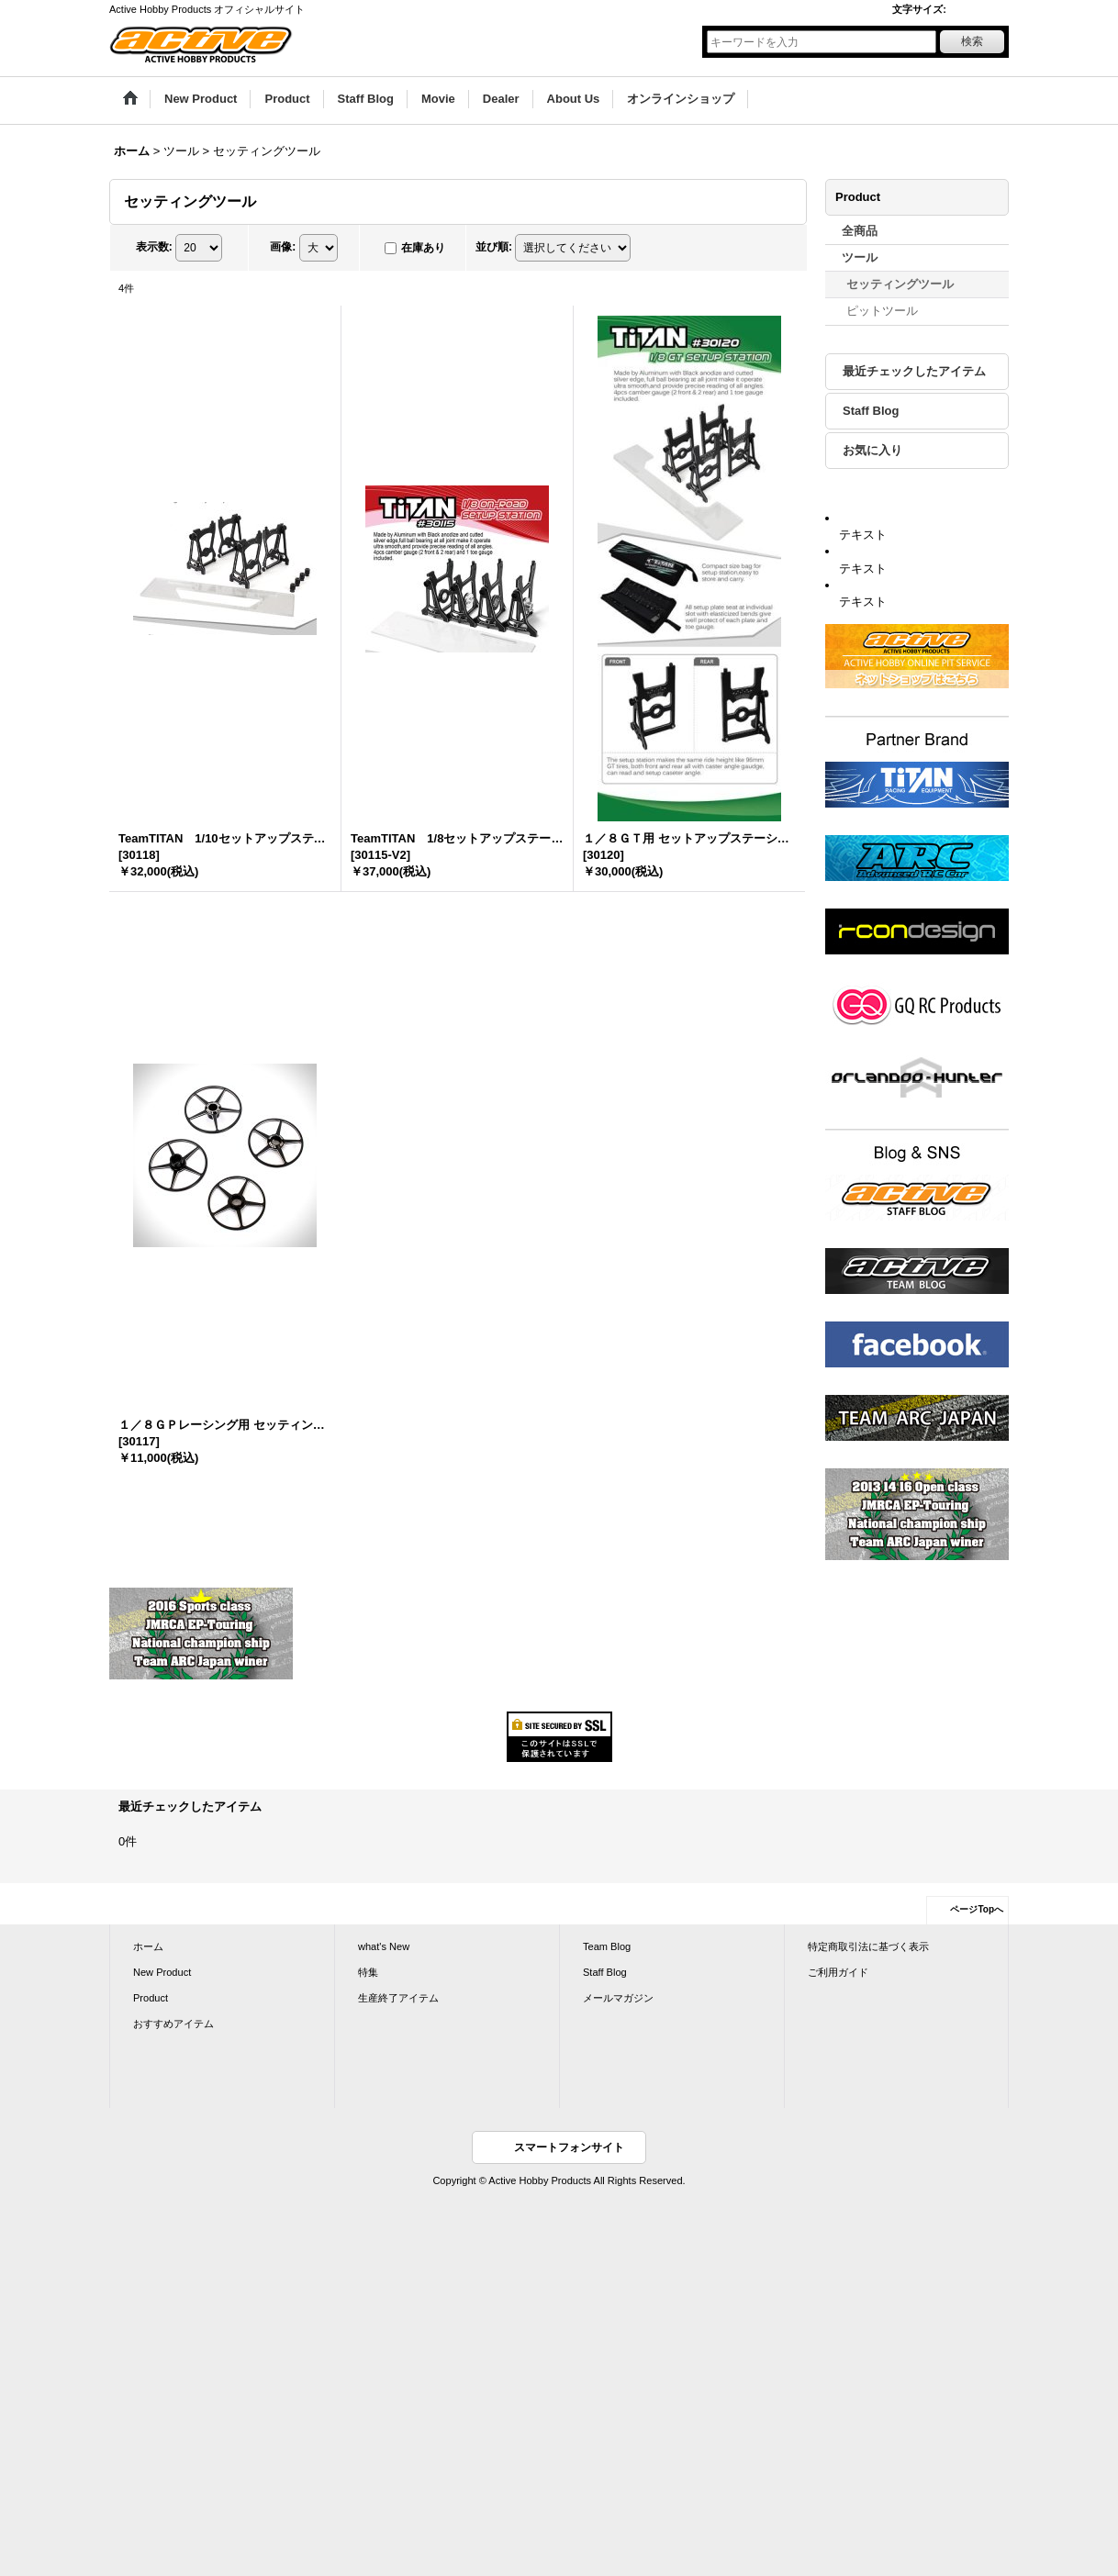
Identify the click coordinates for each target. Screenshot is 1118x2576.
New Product (162, 1972)
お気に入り (872, 450)
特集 (368, 1972)
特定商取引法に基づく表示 (868, 1946)
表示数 (154, 246)
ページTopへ (976, 1909)
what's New (383, 1946)
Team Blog (607, 1946)
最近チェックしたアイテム (914, 371)
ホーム (148, 1946)
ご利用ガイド (838, 1972)
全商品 (860, 231)
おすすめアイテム (173, 2023)
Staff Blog (871, 411)
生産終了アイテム (398, 1997)
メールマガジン (618, 1997)
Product (150, 1997)
